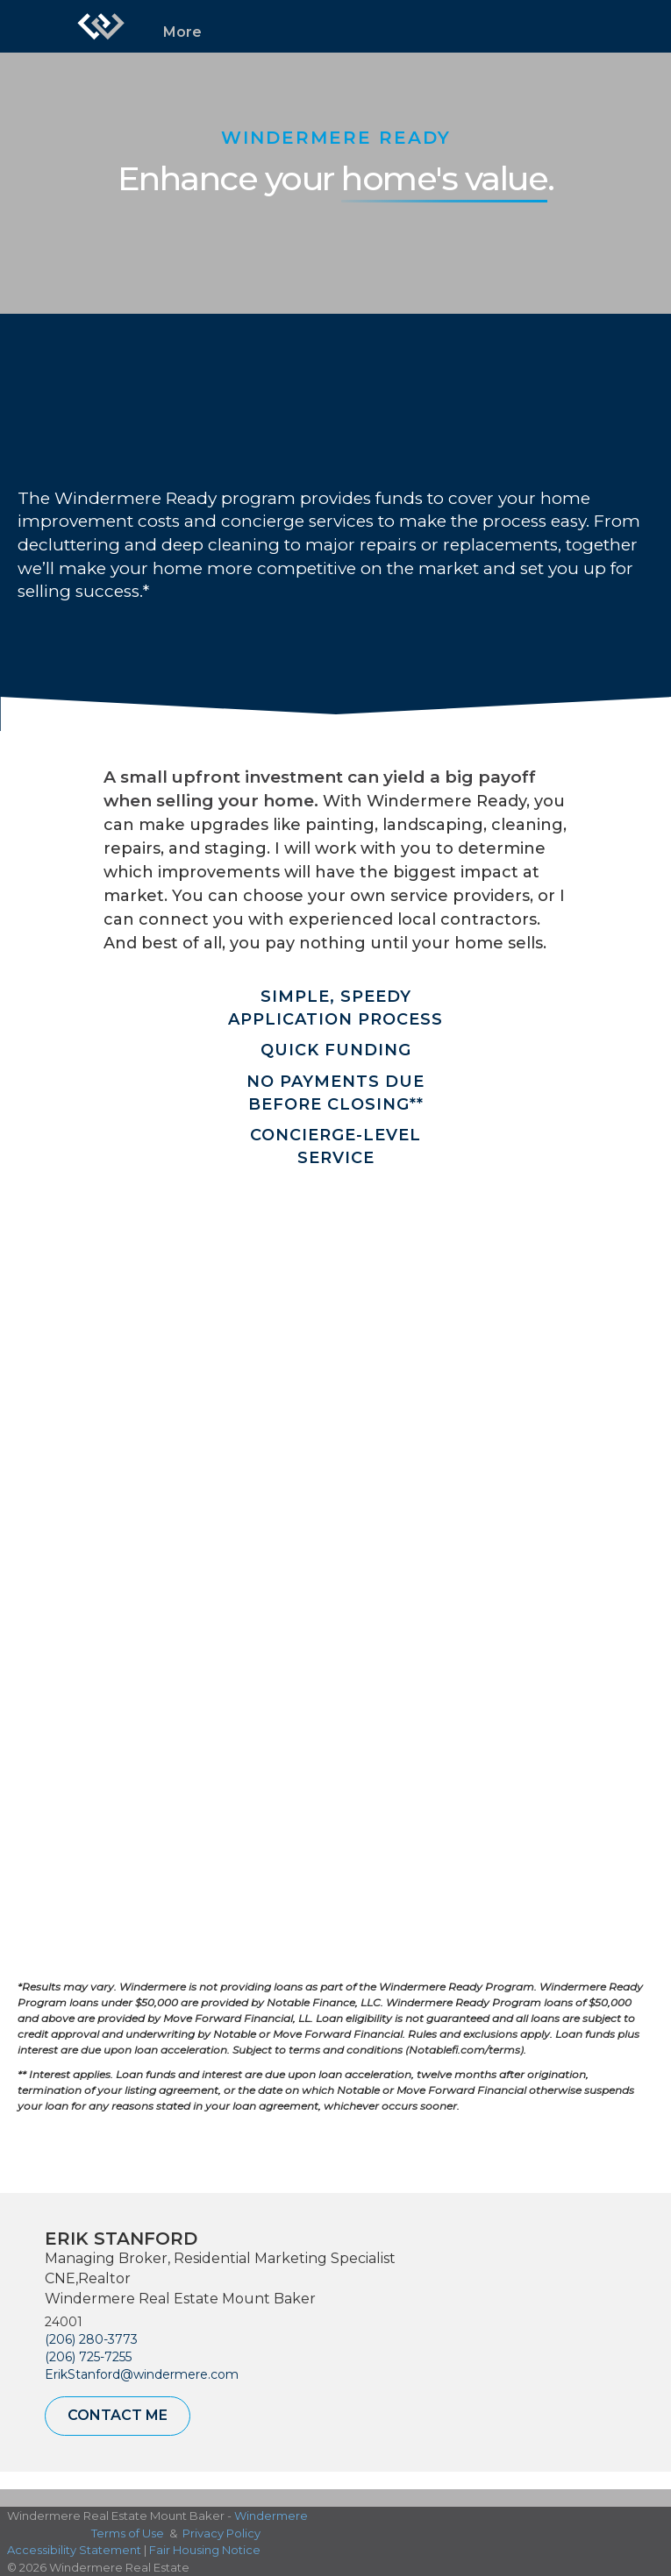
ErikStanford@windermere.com (142, 2374)
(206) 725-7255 (88, 2357)
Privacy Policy (221, 2533)
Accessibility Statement (74, 2550)
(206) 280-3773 (91, 2339)
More (182, 32)
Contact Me (118, 2415)
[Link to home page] (101, 26)
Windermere (271, 2516)
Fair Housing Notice (205, 2550)
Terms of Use (127, 2533)
